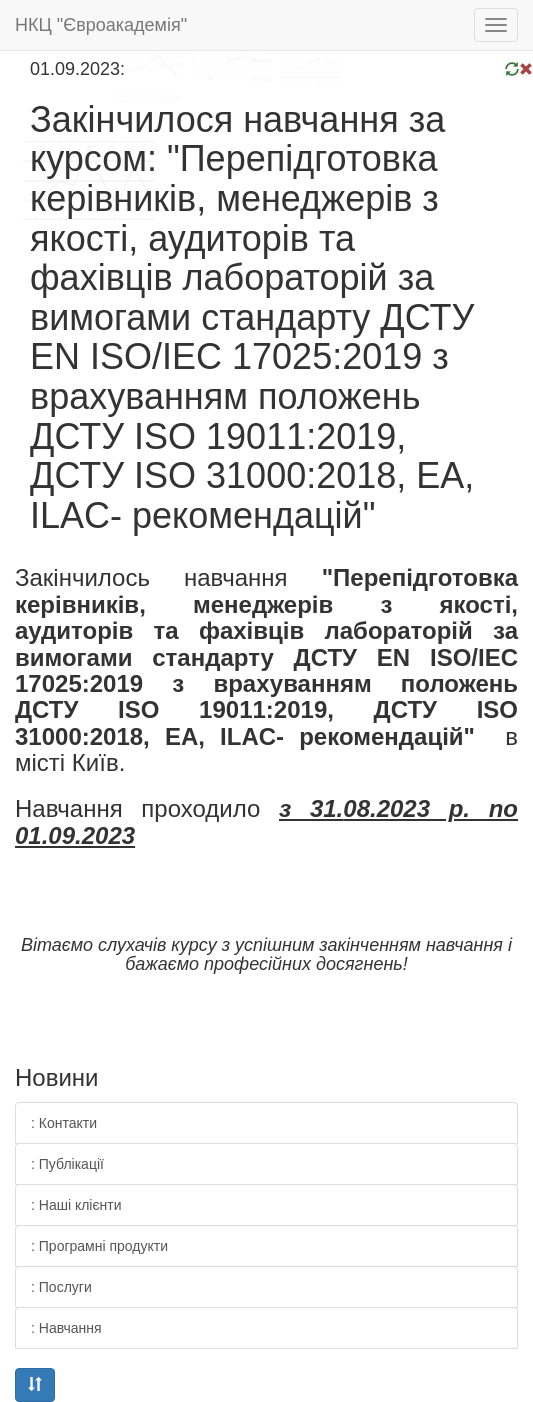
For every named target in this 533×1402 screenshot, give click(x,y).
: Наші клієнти (76, 1205)
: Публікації (67, 1164)
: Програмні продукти (99, 1246)
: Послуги (61, 1287)
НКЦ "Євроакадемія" (101, 25)
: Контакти (64, 1123)
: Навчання (66, 1328)
